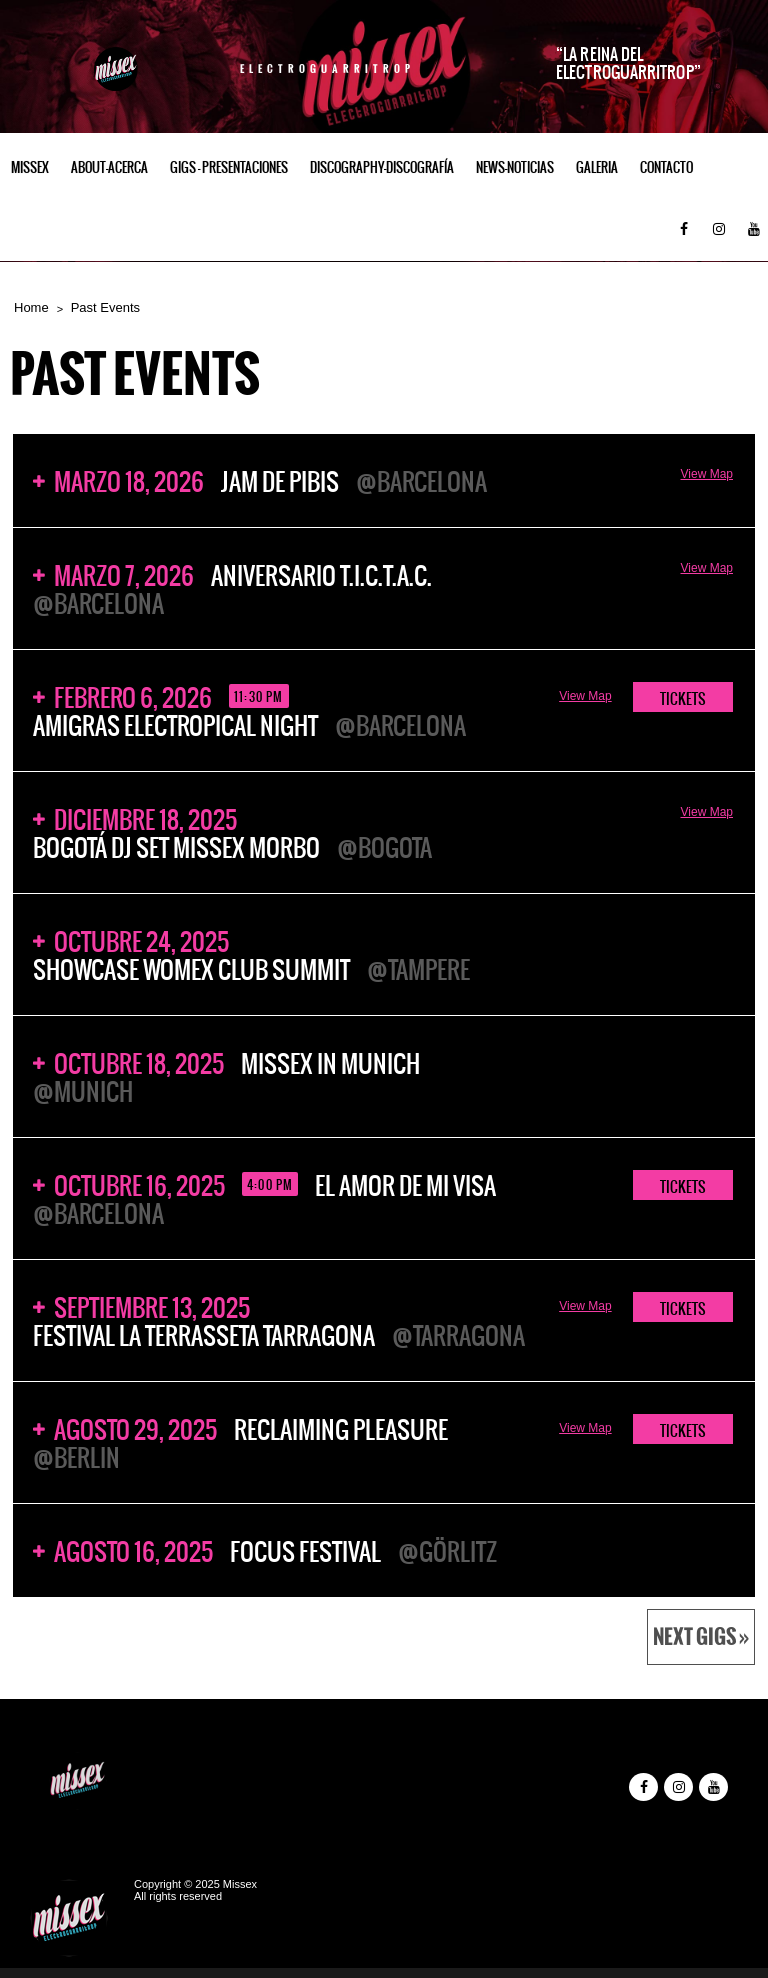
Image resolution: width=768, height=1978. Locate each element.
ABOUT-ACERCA (109, 167)
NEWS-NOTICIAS (515, 167)
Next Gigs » (701, 1637)
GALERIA (597, 167)
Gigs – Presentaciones (229, 167)
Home (31, 307)
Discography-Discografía (382, 167)
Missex (30, 167)
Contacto (666, 167)
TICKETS (683, 699)
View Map (707, 474)
